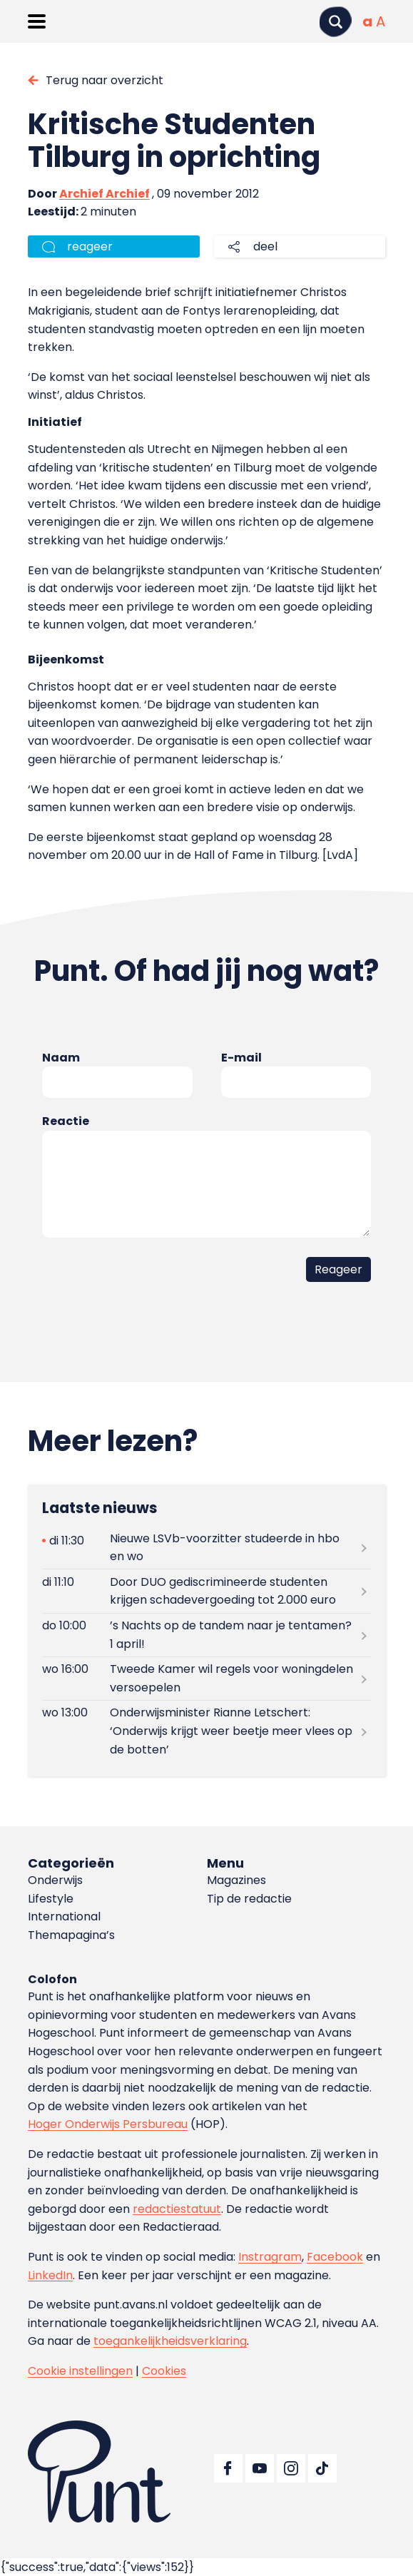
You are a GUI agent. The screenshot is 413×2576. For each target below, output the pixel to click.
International (64, 1916)
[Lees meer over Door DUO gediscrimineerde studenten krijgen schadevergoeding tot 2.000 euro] (206, 1590)
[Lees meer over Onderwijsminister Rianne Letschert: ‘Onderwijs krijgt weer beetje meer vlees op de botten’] (206, 1731)
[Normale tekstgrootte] (367, 21)
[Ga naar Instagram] (291, 2468)
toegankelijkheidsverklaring (170, 2341)
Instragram (270, 2257)
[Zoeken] (335, 22)
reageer (90, 246)
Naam (61, 1057)
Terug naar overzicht (104, 80)
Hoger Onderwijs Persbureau (108, 2124)
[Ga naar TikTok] (322, 2468)
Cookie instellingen (80, 2371)
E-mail (241, 1057)
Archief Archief (104, 193)
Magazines (236, 1880)
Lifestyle (50, 1898)
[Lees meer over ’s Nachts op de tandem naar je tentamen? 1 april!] (206, 1635)
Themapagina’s (71, 1935)
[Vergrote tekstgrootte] (380, 21)
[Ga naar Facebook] (228, 2468)
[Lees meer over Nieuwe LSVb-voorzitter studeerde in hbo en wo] (206, 1547)
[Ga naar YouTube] (259, 2468)
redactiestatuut (177, 2209)
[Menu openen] (37, 21)
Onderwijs (55, 1880)
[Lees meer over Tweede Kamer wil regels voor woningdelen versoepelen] (206, 1678)
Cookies (164, 2371)
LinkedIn (50, 2275)
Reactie (65, 1121)
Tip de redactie (249, 1898)
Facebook (335, 2257)
